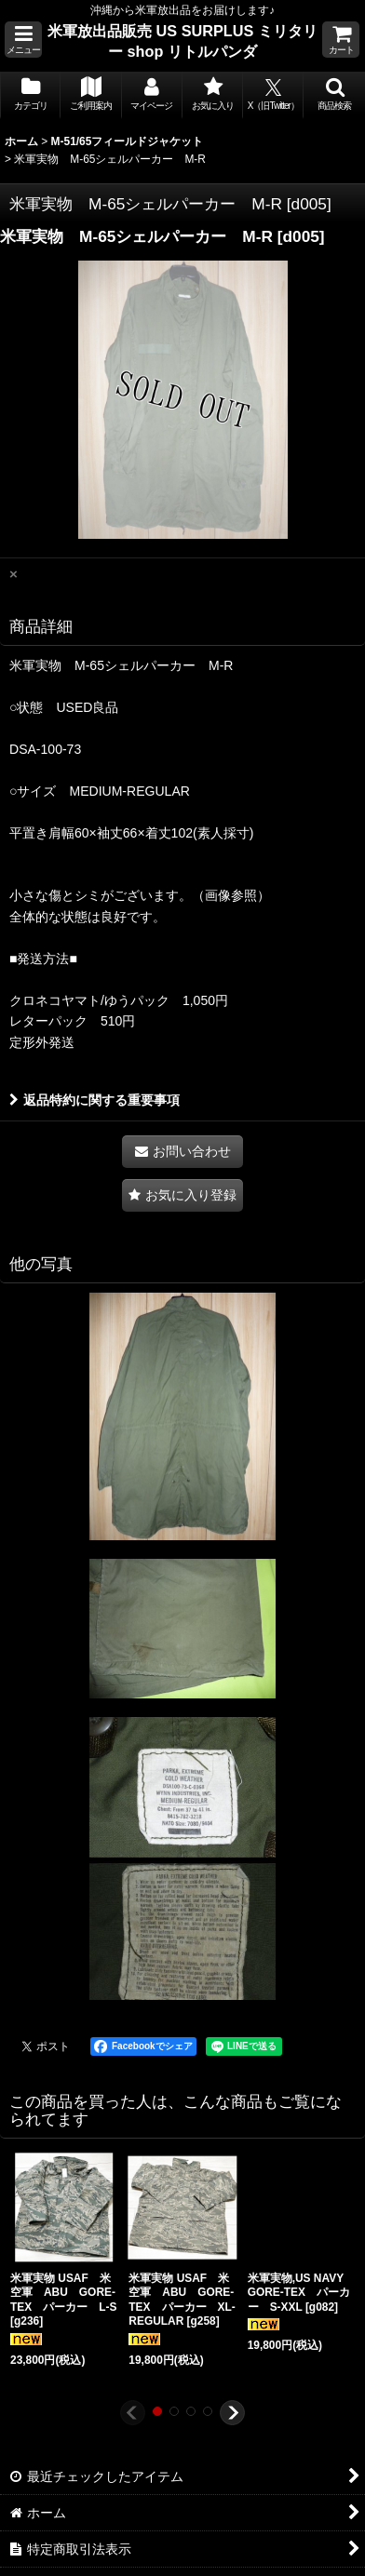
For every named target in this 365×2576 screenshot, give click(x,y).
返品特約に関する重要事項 (94, 1100)
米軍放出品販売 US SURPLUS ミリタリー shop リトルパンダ (182, 41)
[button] (23, 39)
